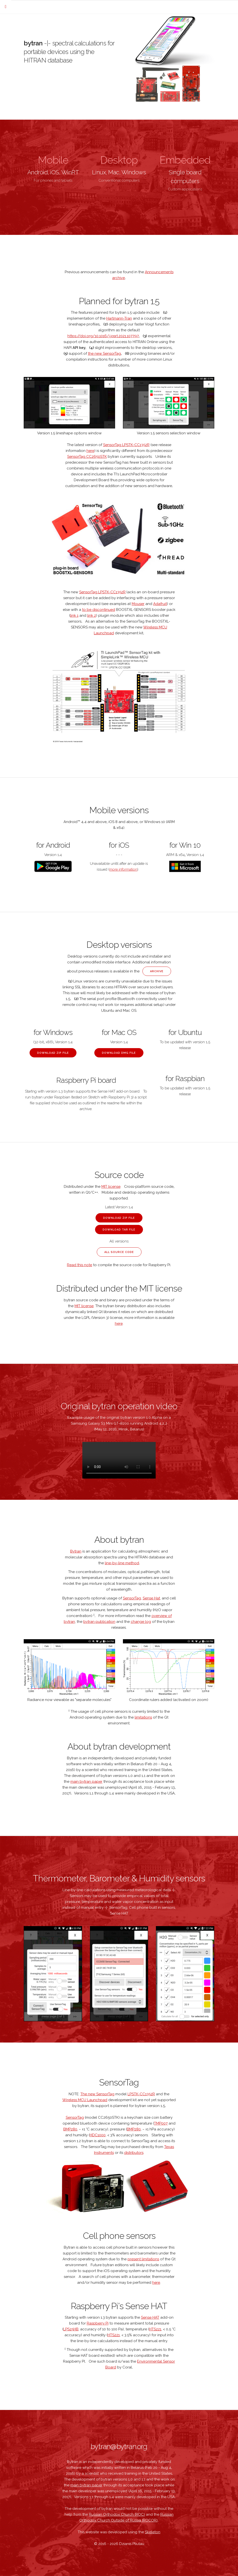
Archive (156, 971)
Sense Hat (151, 1598)
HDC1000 (98, 2135)
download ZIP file (119, 1218)
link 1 (74, 615)
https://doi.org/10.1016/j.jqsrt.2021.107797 (103, 336)
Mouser (138, 604)
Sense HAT (150, 2317)
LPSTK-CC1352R (141, 2094)
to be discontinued (98, 609)
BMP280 (70, 2129)
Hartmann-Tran (119, 318)
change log (141, 1621)
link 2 (91, 615)
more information (123, 869)
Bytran (75, 1551)
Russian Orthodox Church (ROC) (117, 2514)
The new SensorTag (97, 2094)
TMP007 (161, 2123)
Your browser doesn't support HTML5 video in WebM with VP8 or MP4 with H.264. (119, 1460)
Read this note (79, 1265)
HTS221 (155, 2329)
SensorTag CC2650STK (87, 456)
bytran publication (99, 1621)
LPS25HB (70, 2329)
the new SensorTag (104, 353)
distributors (133, 2152)
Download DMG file (119, 1052)
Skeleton (152, 2532)
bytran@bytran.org (119, 2446)
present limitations (143, 2259)
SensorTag (132, 1598)
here (90, 450)
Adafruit (160, 604)
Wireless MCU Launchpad (84, 2100)
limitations (143, 1717)
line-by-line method (122, 1563)
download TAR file (119, 1229)
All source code (119, 1252)
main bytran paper (86, 1781)
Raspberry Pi (97, 2323)
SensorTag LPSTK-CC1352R (126, 445)
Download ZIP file (53, 1052)
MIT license (110, 1186)
